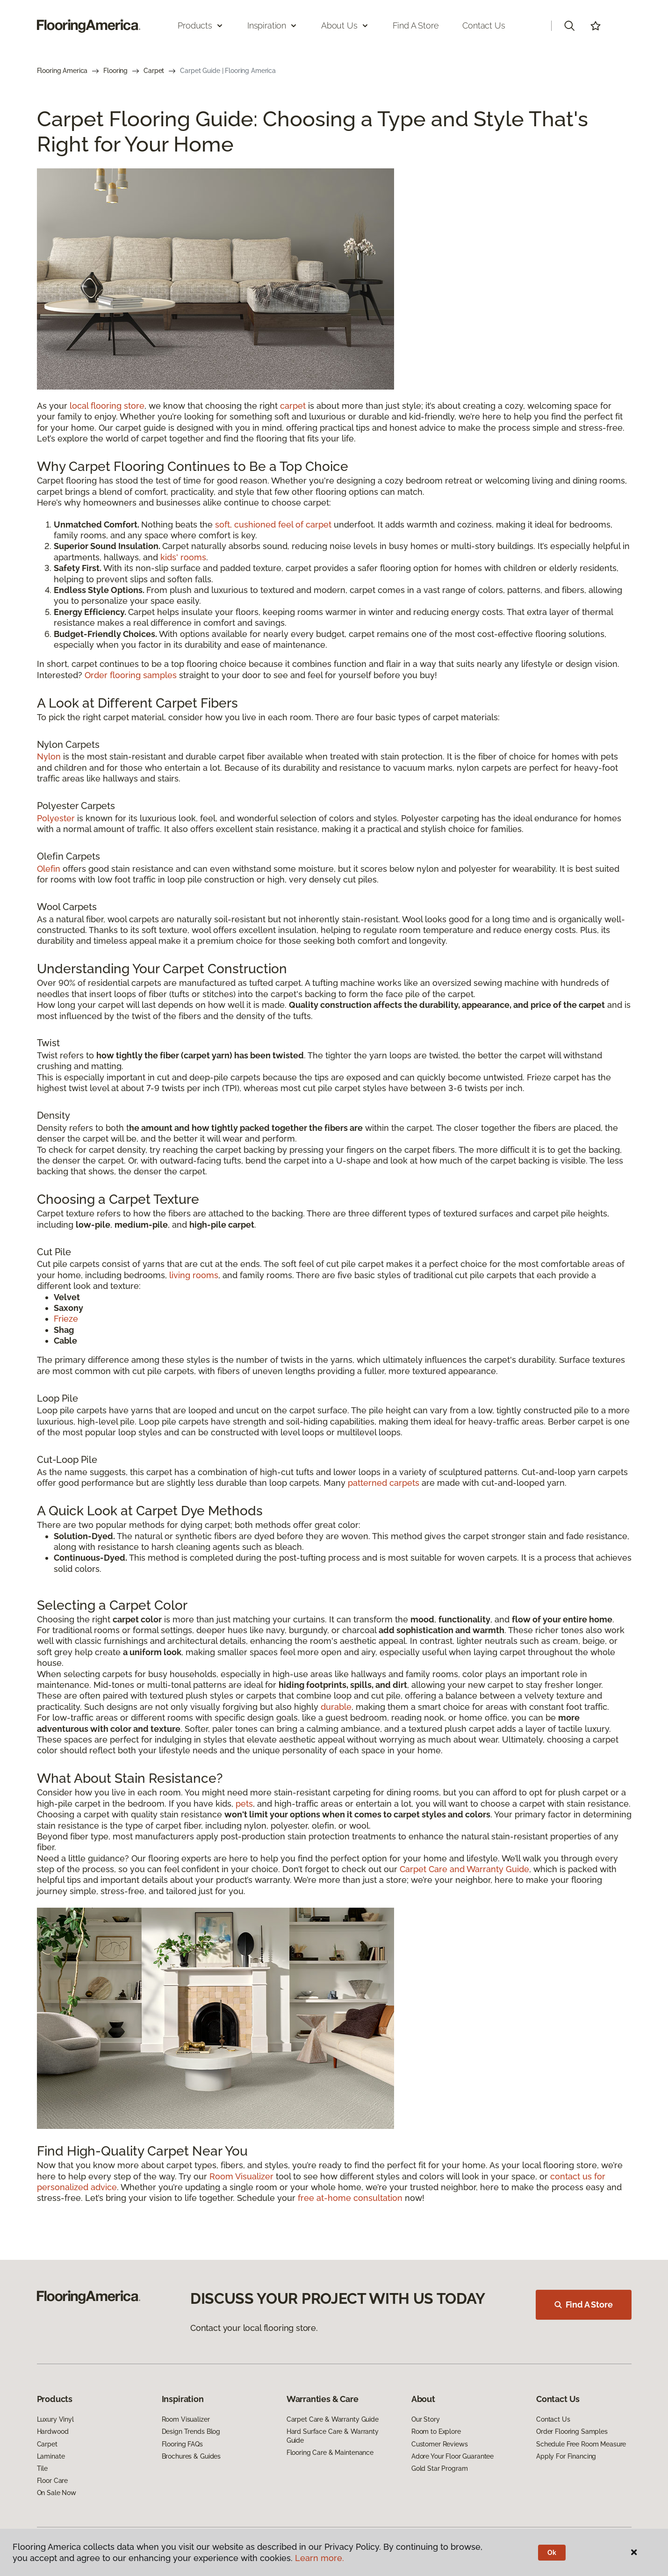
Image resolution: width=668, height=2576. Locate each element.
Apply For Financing (566, 2456)
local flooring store (107, 406)
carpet (293, 406)
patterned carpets (383, 1483)
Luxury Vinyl (55, 2419)
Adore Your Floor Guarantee (452, 2456)
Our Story (425, 2419)
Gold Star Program (439, 2468)
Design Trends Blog (191, 2431)
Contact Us (483, 25)
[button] (569, 25)
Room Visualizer (241, 2176)
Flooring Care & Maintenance (330, 2452)
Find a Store (416, 25)
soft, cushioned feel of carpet (273, 524)
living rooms (193, 1275)
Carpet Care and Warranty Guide (464, 1869)
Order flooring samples (131, 675)
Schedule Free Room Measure (581, 2444)
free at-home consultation (350, 2198)
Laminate (51, 2456)
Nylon (49, 756)
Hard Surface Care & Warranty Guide (333, 2436)
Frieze (66, 1319)
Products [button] (200, 25)
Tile (42, 2468)
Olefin (48, 869)
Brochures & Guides (191, 2456)
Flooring (115, 70)
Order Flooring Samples (572, 2431)
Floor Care (52, 2480)
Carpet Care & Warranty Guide (333, 2419)
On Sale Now (56, 2492)
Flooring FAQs (182, 2444)
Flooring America (62, 70)
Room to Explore (436, 2431)
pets (244, 1804)
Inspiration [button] (272, 25)
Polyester (56, 818)
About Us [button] (345, 25)
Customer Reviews (439, 2444)
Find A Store (583, 2304)
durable (336, 1707)
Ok (551, 2552)
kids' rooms (183, 557)
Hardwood (53, 2431)
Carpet (154, 70)
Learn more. (319, 2558)
